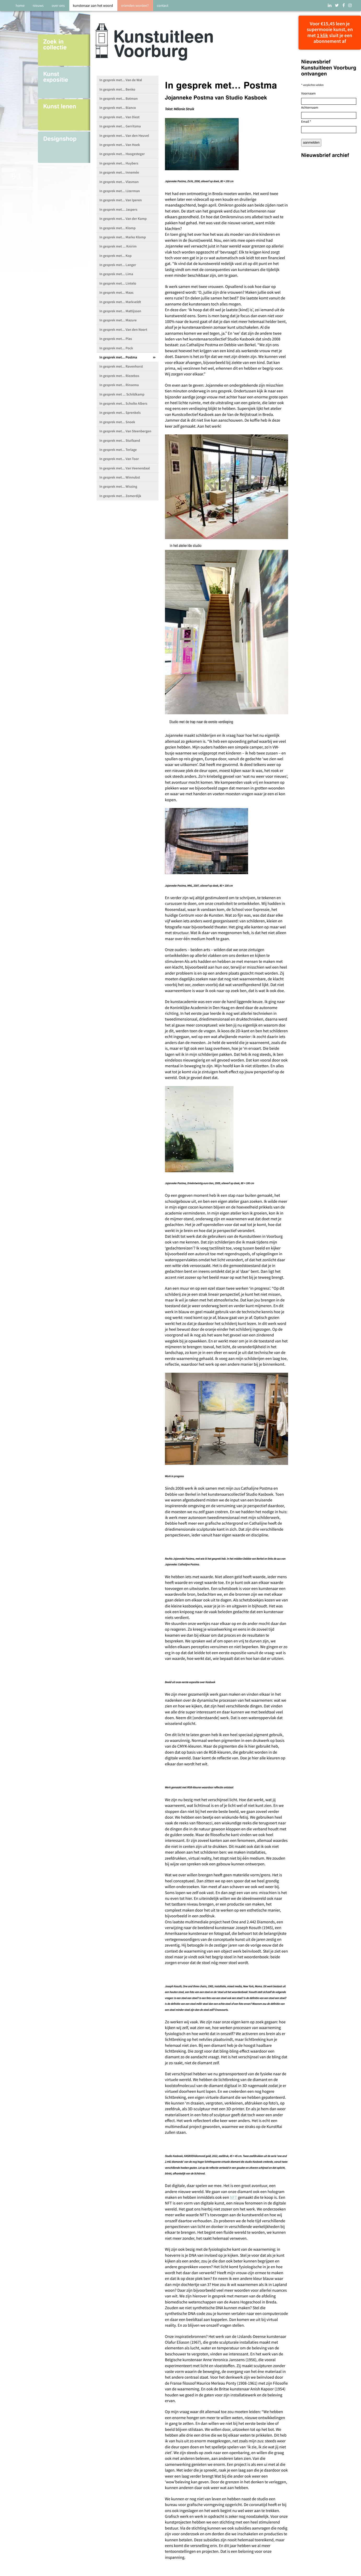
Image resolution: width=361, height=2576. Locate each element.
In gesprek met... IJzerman (119, 191)
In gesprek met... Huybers (118, 163)
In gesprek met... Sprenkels (120, 412)
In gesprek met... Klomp (117, 228)
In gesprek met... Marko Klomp (122, 237)
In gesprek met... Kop (115, 256)
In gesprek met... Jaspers (118, 209)
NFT (233, 2197)
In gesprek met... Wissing (118, 486)
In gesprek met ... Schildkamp (121, 394)
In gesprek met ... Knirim (117, 246)
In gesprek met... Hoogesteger (122, 154)
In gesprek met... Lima (116, 274)
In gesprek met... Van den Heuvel (124, 135)
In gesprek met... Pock (116, 348)
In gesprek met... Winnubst (119, 477)
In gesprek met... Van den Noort (123, 329)
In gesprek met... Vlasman (119, 182)
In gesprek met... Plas (115, 339)
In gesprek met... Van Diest (119, 117)
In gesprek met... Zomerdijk (120, 496)
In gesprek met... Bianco (117, 107)
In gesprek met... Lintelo (117, 283)
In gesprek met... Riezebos (119, 376)
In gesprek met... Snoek (117, 422)
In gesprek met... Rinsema (119, 385)
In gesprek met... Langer (117, 265)
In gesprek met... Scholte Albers (123, 403)
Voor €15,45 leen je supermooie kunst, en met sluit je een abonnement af (330, 32)
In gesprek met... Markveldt (120, 302)
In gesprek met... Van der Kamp (123, 218)
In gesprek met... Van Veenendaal (124, 468)
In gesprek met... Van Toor (119, 459)
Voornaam (308, 93)
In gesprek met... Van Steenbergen (125, 431)
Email (306, 122)
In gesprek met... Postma (118, 357)
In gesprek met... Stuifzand (119, 440)
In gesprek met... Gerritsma (120, 126)
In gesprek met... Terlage (118, 449)
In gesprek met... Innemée (119, 172)
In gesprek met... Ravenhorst (121, 366)
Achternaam (309, 107)
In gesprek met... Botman (118, 98)
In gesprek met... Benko (117, 89)
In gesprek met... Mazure (118, 320)
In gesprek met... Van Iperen (120, 200)
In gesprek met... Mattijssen (120, 311)
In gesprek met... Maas (116, 292)
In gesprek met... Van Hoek (119, 145)
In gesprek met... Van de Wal (120, 80)
